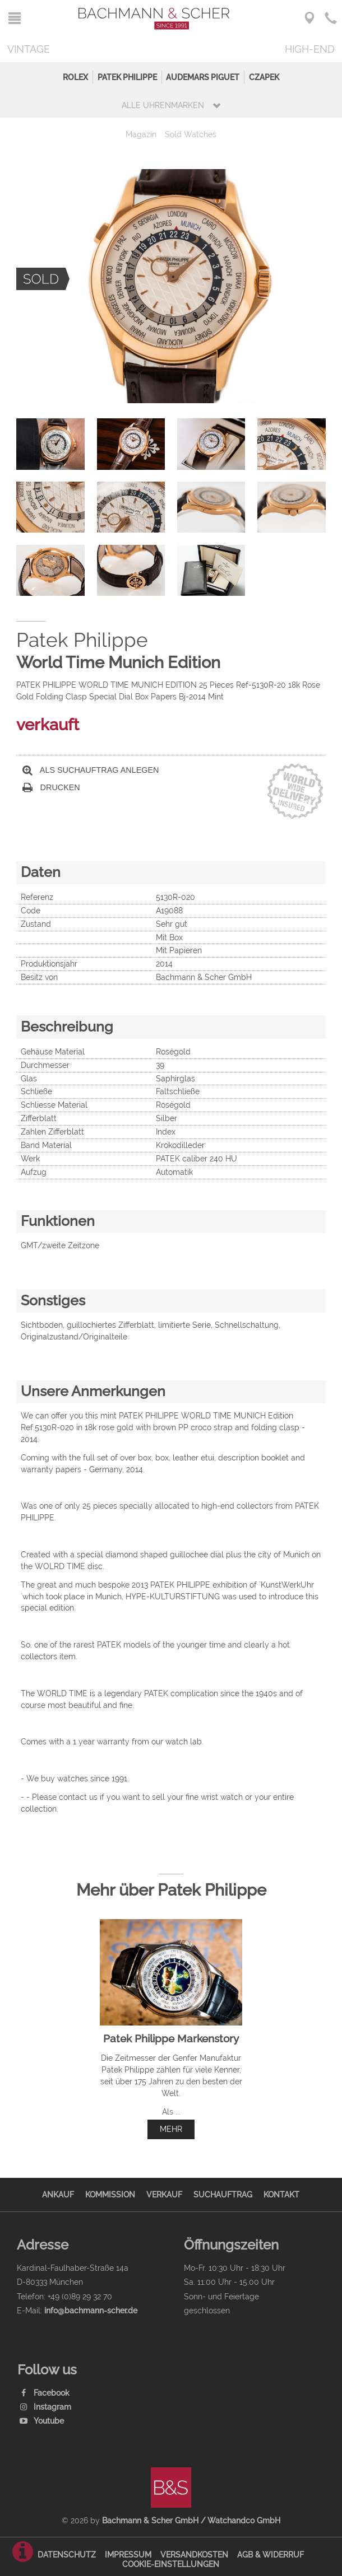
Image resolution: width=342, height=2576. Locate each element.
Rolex (75, 77)
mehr (171, 2129)
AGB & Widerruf (270, 2554)
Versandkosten (194, 2554)
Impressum (128, 2554)
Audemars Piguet (202, 77)
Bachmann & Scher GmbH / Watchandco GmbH (191, 2520)
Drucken (51, 787)
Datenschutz (67, 2554)
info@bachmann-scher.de (90, 2310)
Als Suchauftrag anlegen (90, 770)
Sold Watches (190, 134)
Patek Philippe (127, 77)
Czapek (264, 77)
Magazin (141, 134)
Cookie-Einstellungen (170, 2564)
